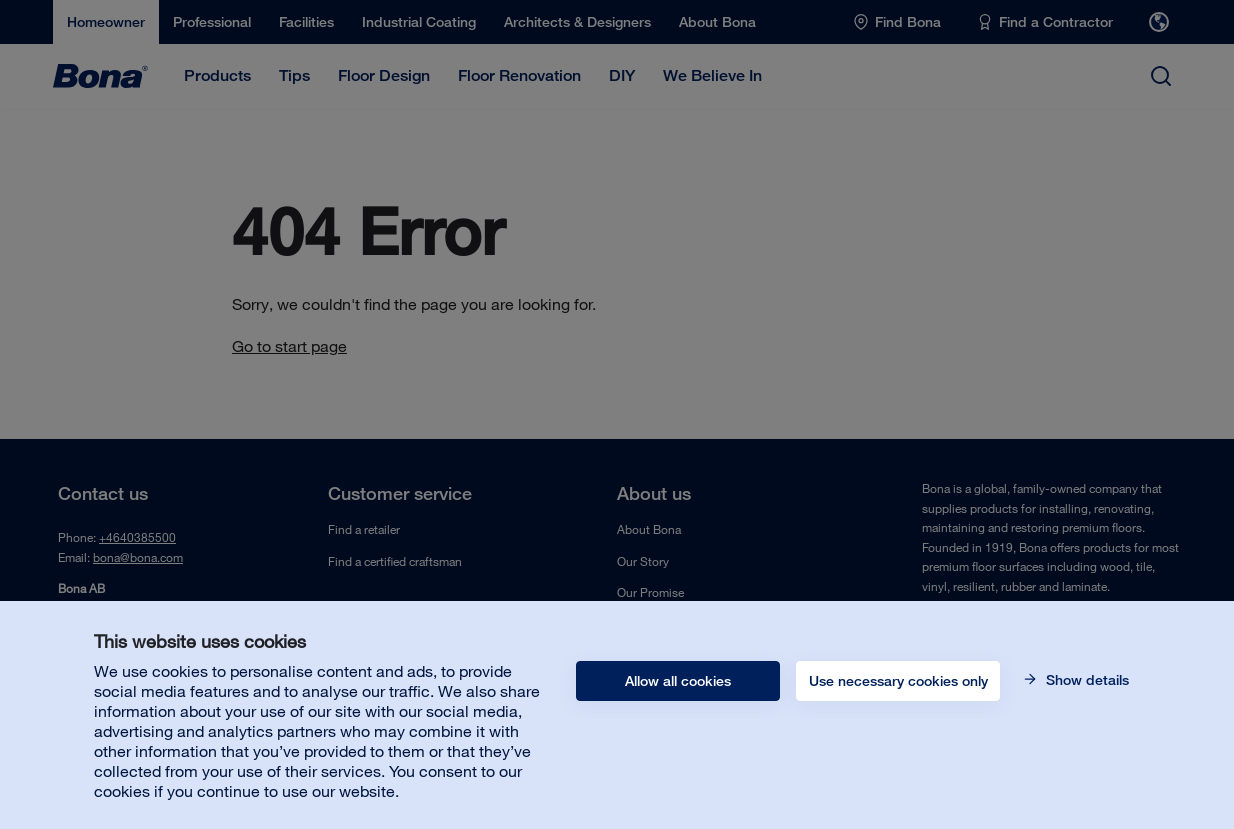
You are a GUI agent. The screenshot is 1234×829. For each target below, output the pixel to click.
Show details (1085, 680)
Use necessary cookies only (898, 681)
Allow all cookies (678, 681)
